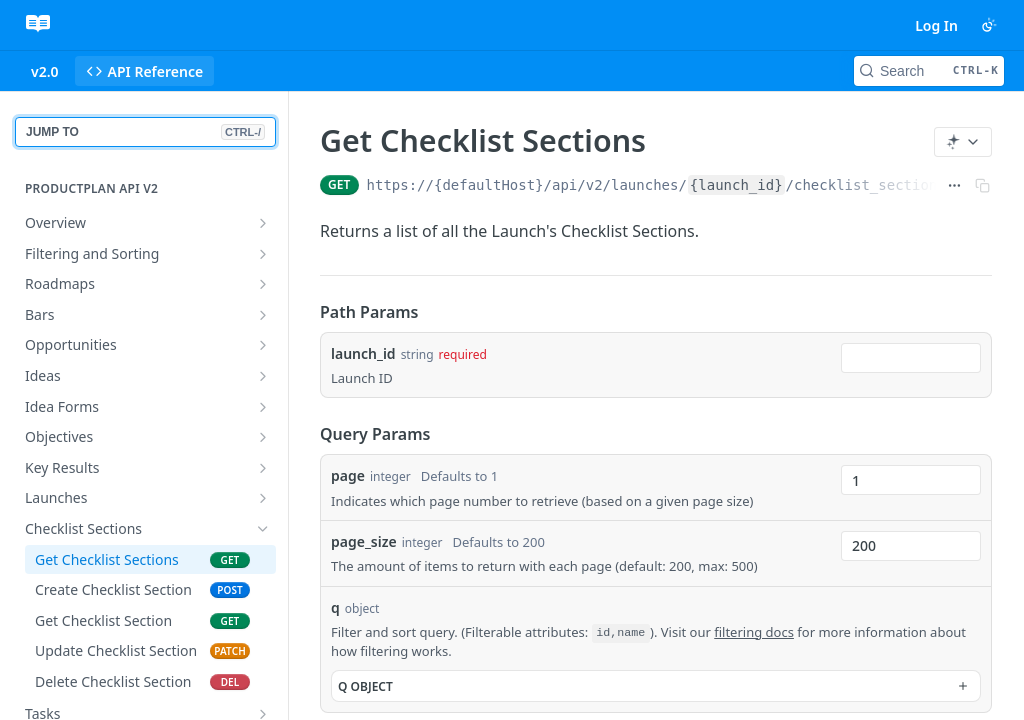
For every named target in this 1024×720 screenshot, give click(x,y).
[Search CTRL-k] (929, 71)
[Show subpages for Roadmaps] (263, 284)
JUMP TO (145, 132)
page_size (364, 541)
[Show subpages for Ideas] (263, 376)
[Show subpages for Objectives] (263, 437)
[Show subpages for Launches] (263, 498)
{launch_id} (736, 185)
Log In (936, 25)
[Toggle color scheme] (989, 25)
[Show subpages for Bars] (263, 315)
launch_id (363, 353)
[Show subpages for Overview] (263, 223)
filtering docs (754, 632)
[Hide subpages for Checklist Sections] (263, 529)
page (348, 475)
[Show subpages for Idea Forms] (263, 407)
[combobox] (911, 358)
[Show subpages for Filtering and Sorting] (263, 254)
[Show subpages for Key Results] (263, 468)
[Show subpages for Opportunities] (263, 345)
